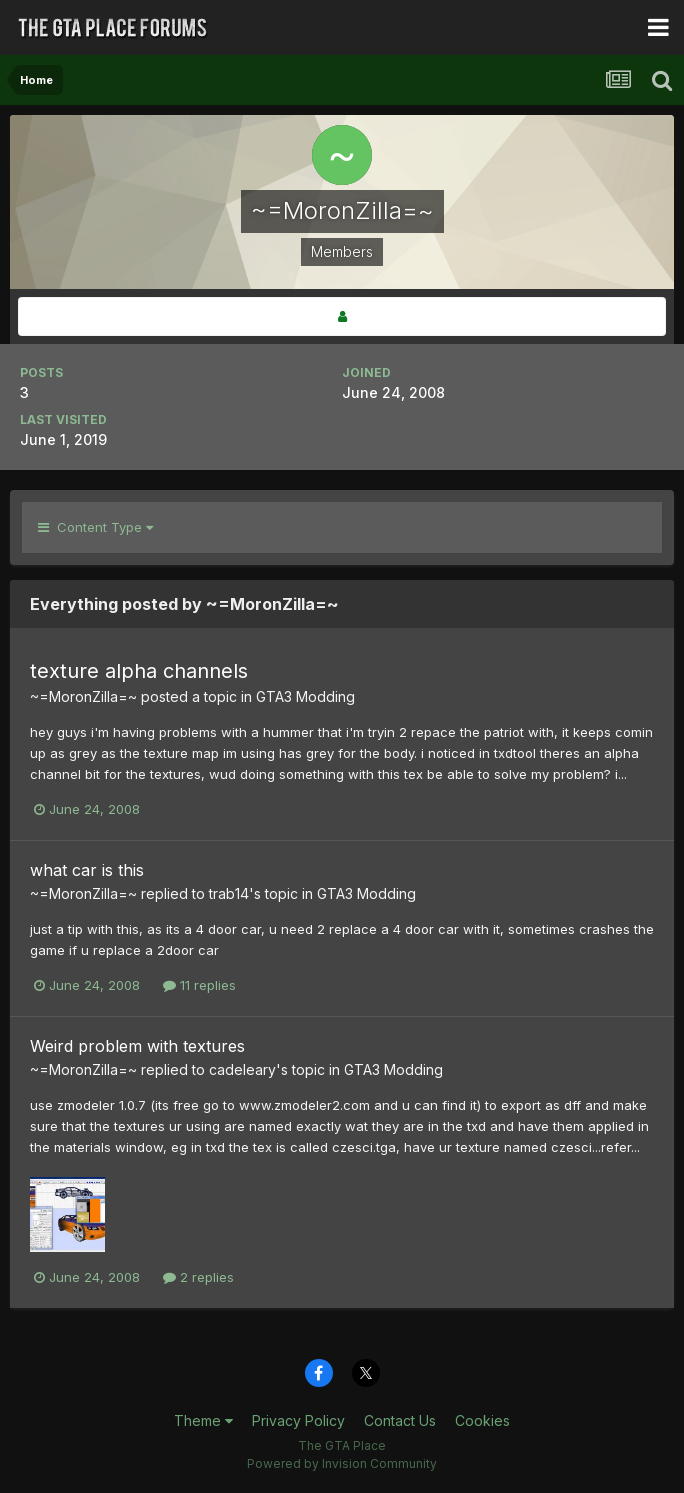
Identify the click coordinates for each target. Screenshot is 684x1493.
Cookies (482, 1420)
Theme (203, 1420)
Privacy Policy (298, 1420)
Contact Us (400, 1420)
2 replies (198, 1277)
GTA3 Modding (305, 696)
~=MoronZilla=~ (83, 696)
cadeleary (242, 1069)
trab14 (229, 893)
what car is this (87, 870)
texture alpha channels (139, 671)
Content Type (95, 527)
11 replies (199, 985)
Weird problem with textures (137, 1046)
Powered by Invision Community (342, 1463)
